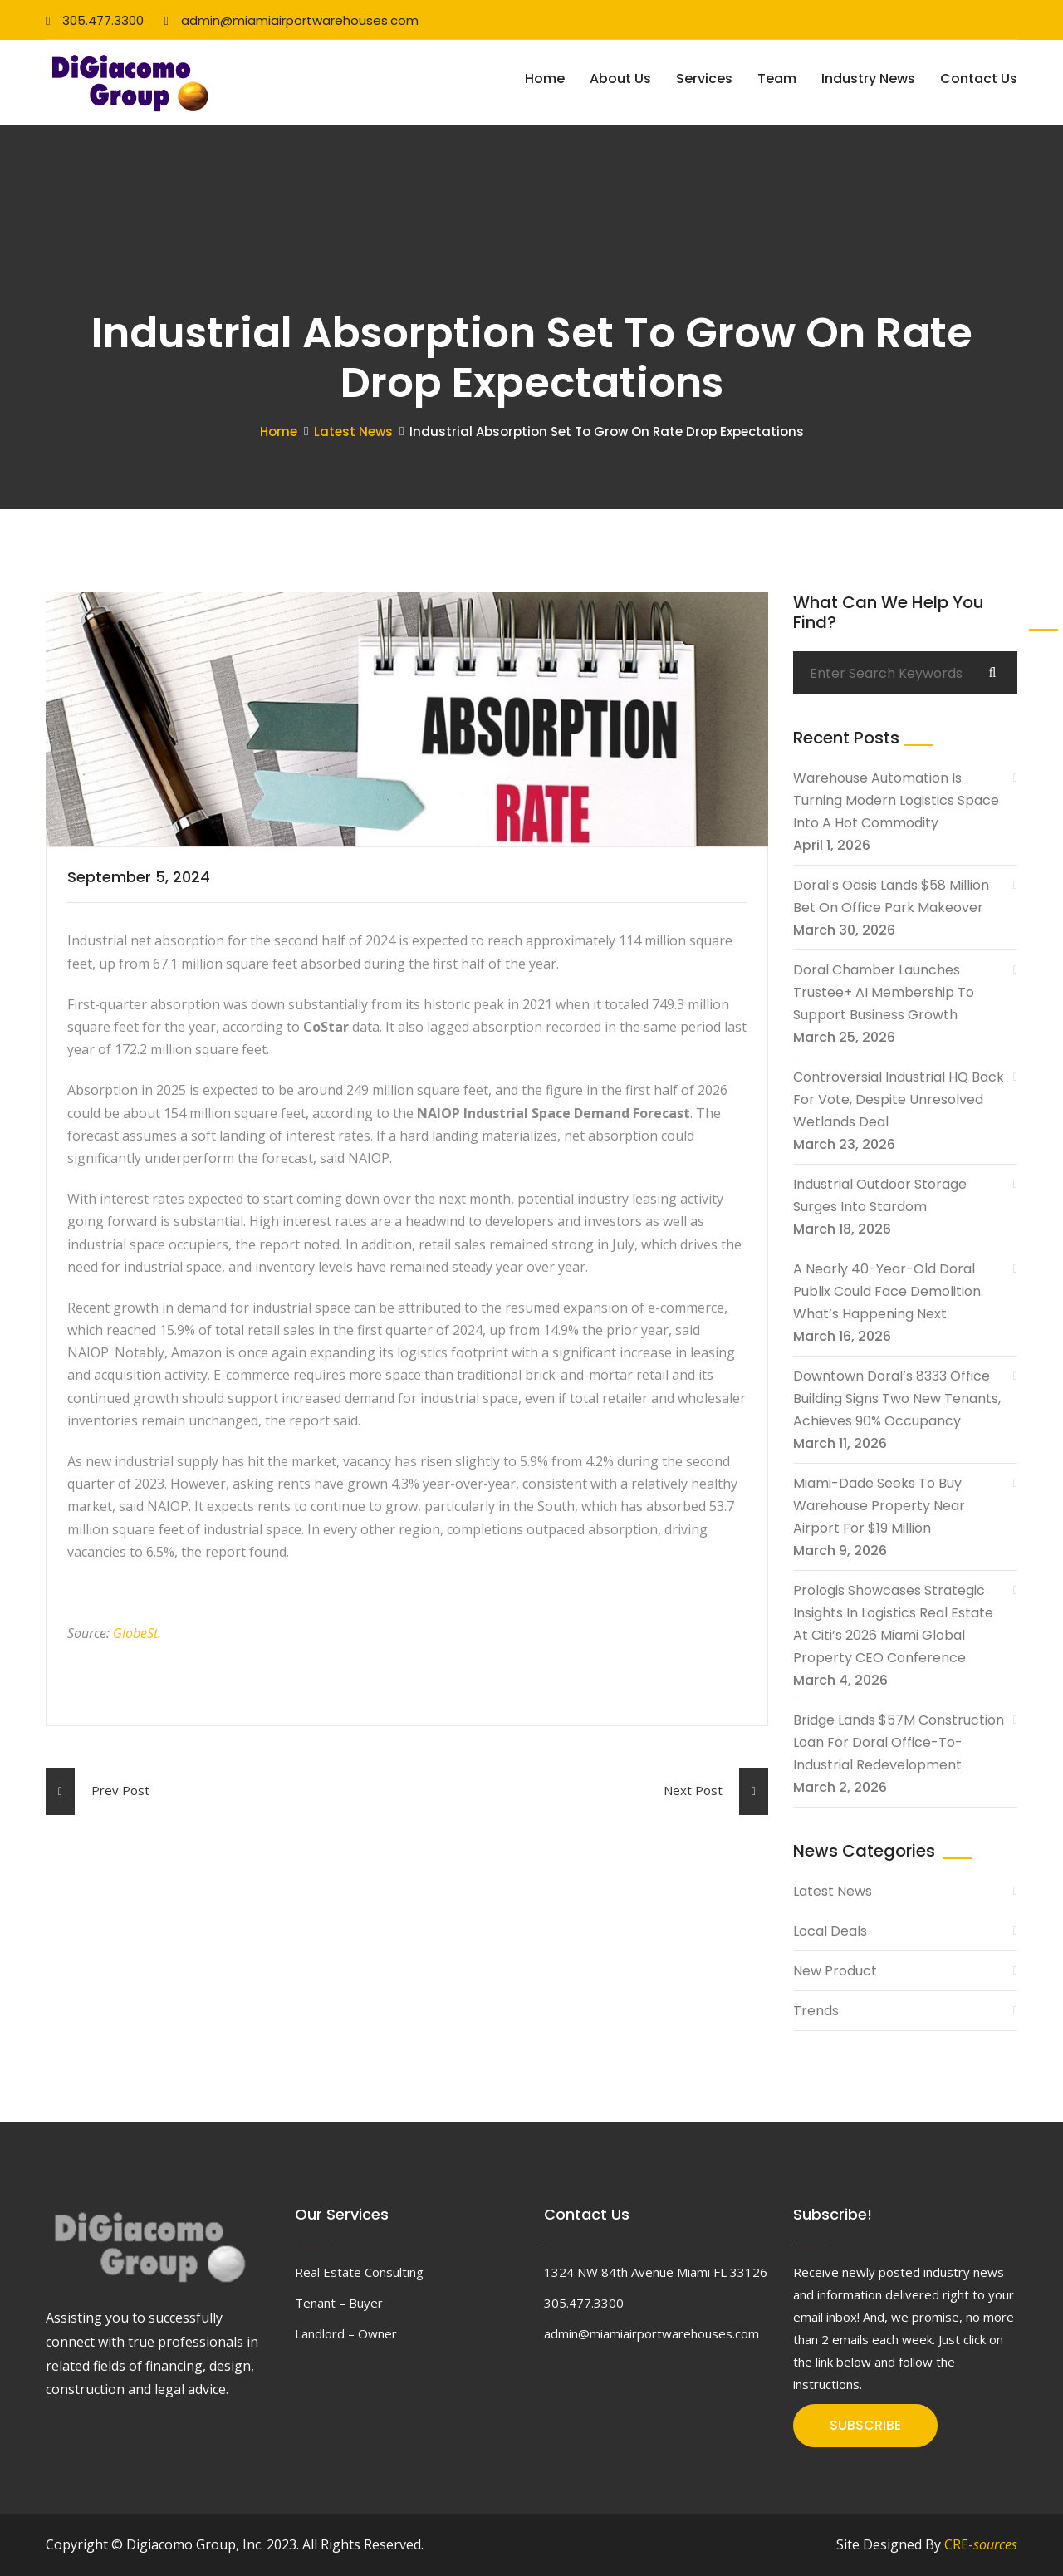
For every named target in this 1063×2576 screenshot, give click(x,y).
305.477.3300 (95, 20)
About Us (620, 78)
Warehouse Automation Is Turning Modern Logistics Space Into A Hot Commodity (896, 800)
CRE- (980, 2544)
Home (545, 78)
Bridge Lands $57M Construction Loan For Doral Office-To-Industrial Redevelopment (898, 1742)
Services (704, 78)
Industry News (868, 78)
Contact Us (978, 78)
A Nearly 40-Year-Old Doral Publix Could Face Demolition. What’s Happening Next (888, 1291)
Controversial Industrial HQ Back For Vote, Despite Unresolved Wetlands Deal (898, 1099)
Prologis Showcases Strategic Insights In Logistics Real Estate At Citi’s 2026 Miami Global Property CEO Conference (893, 1624)
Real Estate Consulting (359, 2272)
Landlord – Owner (346, 2333)
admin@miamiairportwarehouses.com (291, 20)
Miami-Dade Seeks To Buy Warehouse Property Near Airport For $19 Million (879, 1506)
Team (776, 78)
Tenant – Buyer (339, 2302)
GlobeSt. (137, 1633)
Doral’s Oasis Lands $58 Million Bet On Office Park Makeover (891, 896)
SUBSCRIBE (865, 2425)
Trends (816, 2010)
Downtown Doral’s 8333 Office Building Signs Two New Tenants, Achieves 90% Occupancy (897, 1398)
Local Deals (830, 1931)
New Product (835, 1970)
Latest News (353, 431)
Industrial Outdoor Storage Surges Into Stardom (880, 1195)
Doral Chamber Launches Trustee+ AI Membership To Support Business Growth (883, 992)
